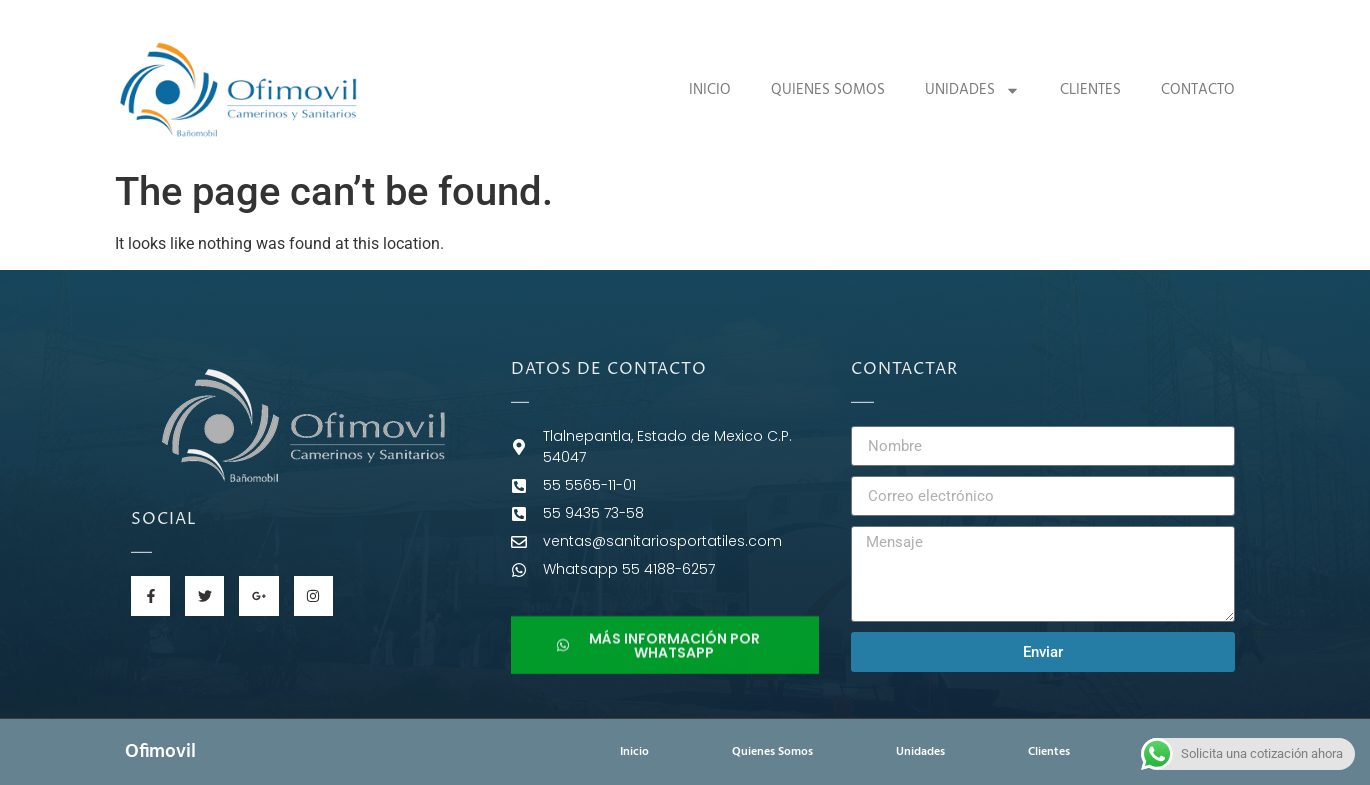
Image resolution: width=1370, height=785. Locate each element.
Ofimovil (160, 752)
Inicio (710, 90)
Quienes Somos (828, 90)
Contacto (1198, 90)
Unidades (972, 90)
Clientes (1090, 90)
